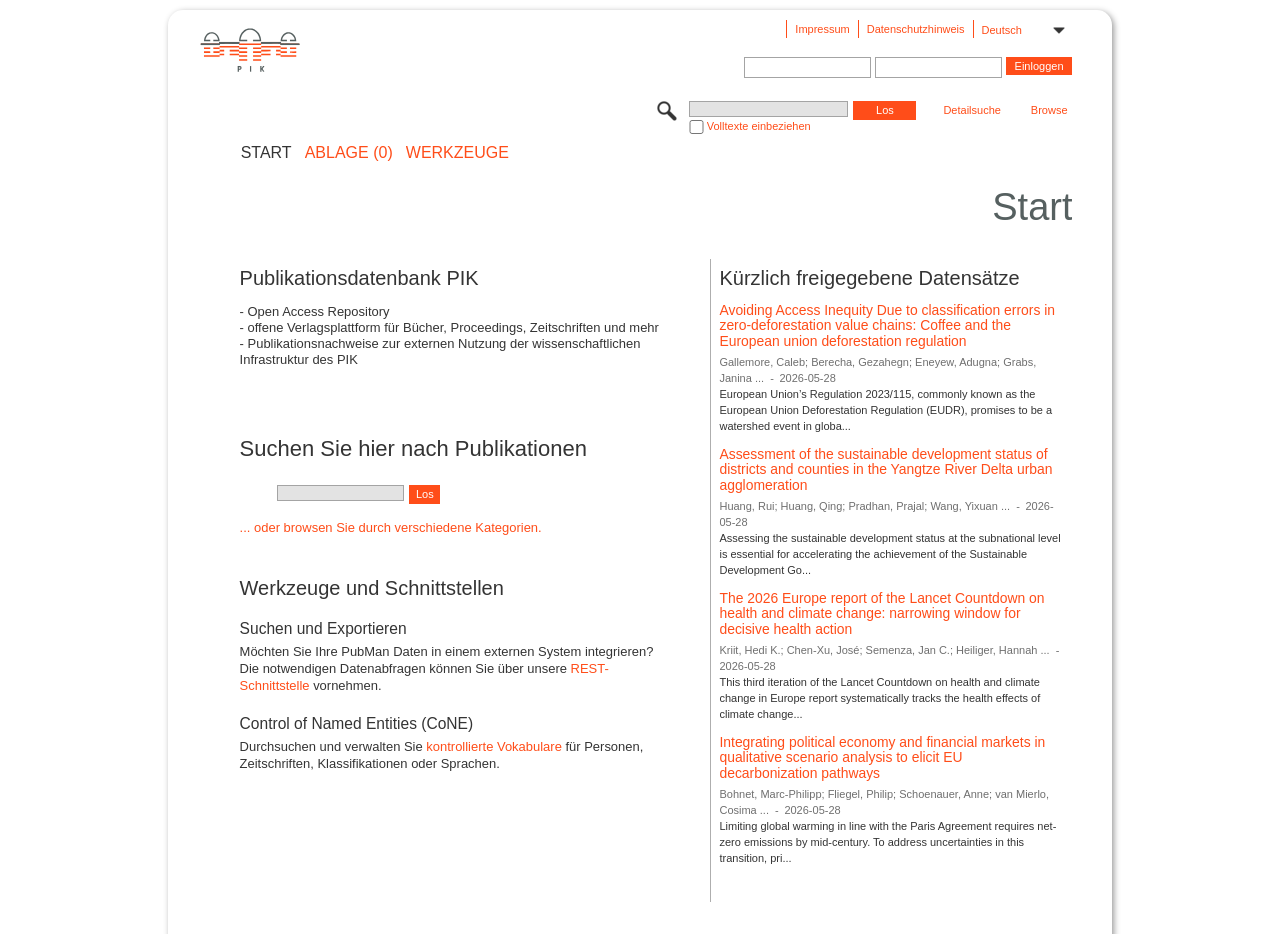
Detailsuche (971, 110)
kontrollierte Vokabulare (494, 746)
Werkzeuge (457, 153)
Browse (1049, 110)
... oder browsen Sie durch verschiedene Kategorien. (391, 527)
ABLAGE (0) (349, 153)
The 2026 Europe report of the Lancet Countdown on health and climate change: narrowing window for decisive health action (881, 613)
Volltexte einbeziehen (759, 126)
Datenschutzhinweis (916, 29)
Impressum (822, 29)
